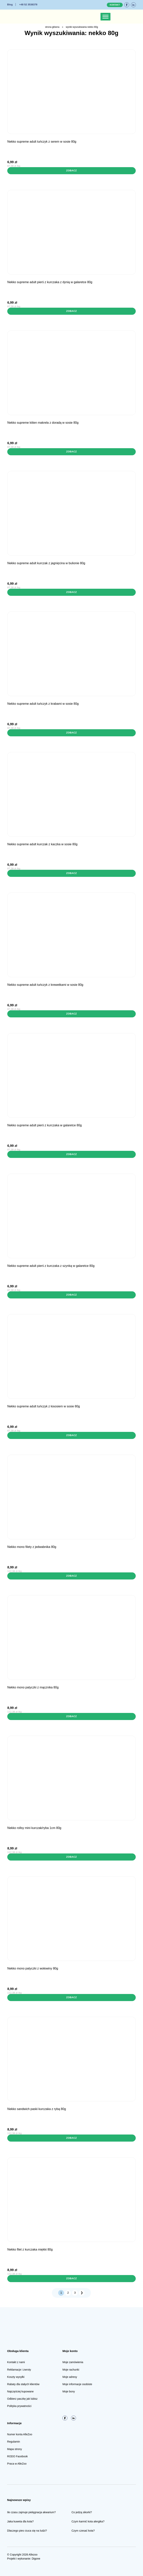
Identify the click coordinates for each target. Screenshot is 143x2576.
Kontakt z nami (16, 2362)
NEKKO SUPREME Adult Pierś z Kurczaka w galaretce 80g (44, 1125)
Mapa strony (14, 2449)
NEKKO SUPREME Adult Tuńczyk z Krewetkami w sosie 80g (45, 984)
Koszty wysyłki (15, 2376)
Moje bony (68, 2391)
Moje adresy (69, 2376)
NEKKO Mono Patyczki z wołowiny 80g (32, 1968)
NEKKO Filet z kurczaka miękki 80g (30, 2249)
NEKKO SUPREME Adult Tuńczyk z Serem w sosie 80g (41, 141)
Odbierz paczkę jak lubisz (22, 2398)
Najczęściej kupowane (20, 2391)
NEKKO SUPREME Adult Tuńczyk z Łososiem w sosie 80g (43, 1406)
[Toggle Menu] (105, 16)
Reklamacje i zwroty (19, 2369)
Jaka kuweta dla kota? (20, 2521)
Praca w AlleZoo (16, 2463)
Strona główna (52, 27)
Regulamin (13, 2441)
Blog (10, 4)
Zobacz (71, 170)
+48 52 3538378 (28, 4)
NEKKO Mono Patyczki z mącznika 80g (33, 1687)
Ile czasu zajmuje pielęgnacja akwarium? (31, 2512)
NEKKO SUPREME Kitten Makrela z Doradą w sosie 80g (42, 422)
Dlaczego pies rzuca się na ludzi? (27, 2530)
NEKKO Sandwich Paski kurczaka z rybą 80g (36, 2109)
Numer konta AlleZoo (19, 2434)
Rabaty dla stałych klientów (23, 2384)
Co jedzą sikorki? (81, 2512)
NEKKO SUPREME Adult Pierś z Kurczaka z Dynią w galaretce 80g (49, 282)
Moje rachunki (70, 2369)
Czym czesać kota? (83, 2530)
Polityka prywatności (19, 2406)
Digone (36, 2558)
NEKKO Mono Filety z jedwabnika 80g (31, 1546)
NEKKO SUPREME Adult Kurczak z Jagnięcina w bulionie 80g (46, 563)
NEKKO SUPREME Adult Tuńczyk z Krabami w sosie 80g (43, 703)
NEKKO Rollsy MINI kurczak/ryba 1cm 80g (34, 1828)
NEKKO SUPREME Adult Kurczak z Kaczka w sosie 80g (42, 844)
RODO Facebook (17, 2456)
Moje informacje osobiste (77, 2384)
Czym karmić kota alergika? (87, 2521)
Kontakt (115, 5)
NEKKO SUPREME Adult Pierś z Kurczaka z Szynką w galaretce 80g (50, 1265)
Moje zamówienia (72, 2362)
